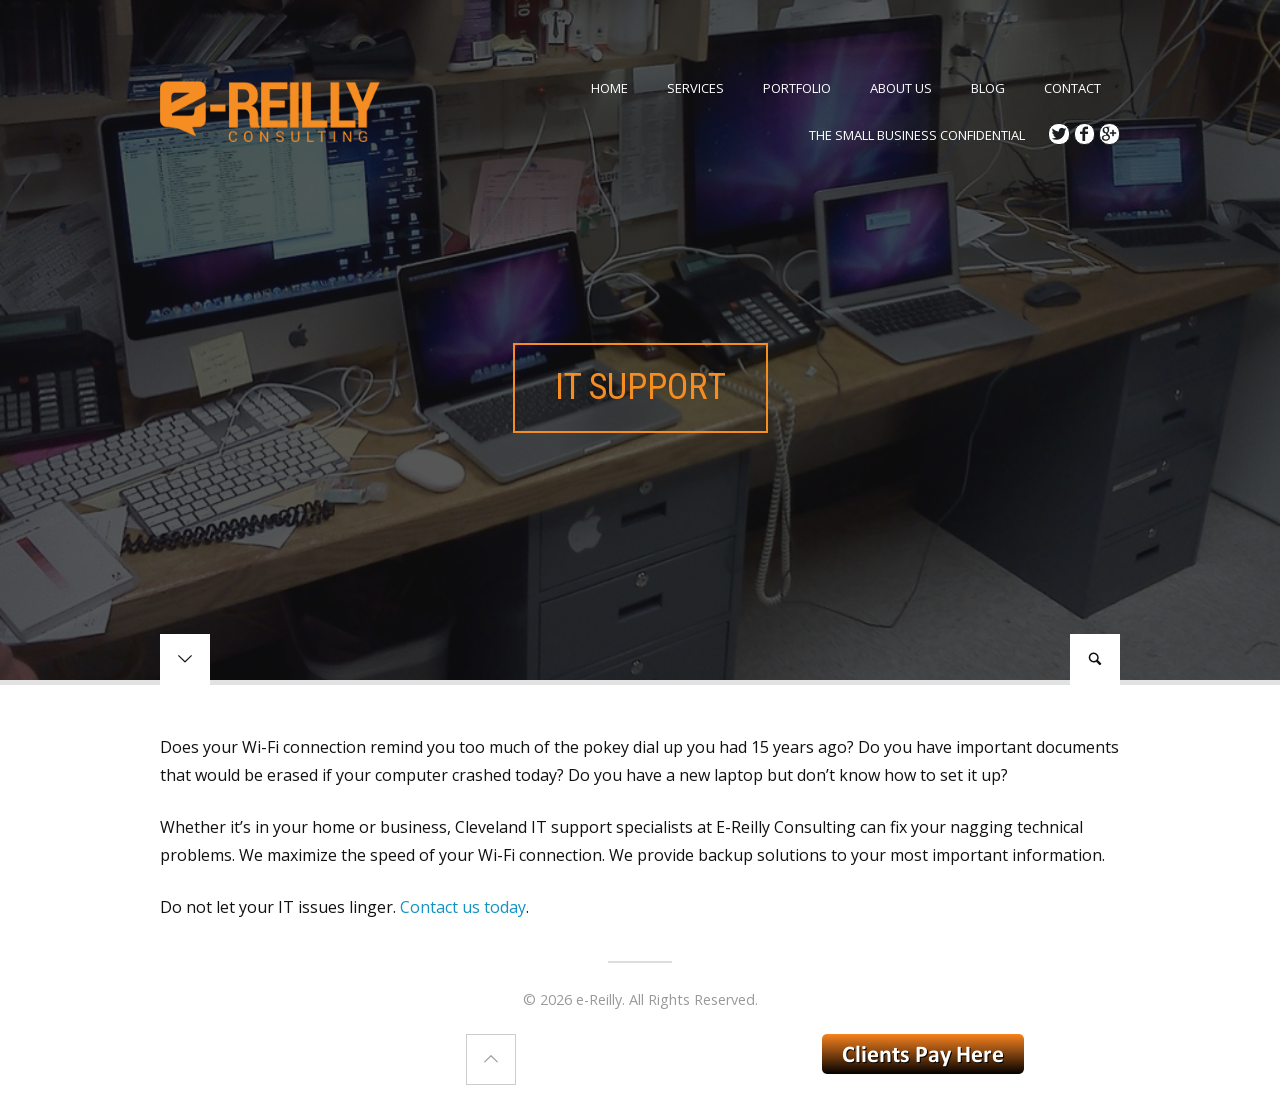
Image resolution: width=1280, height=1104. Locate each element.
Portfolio (797, 88)
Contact (1072, 88)
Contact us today (463, 907)
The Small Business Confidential (917, 135)
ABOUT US (901, 88)
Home (609, 88)
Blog (988, 88)
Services (695, 88)
